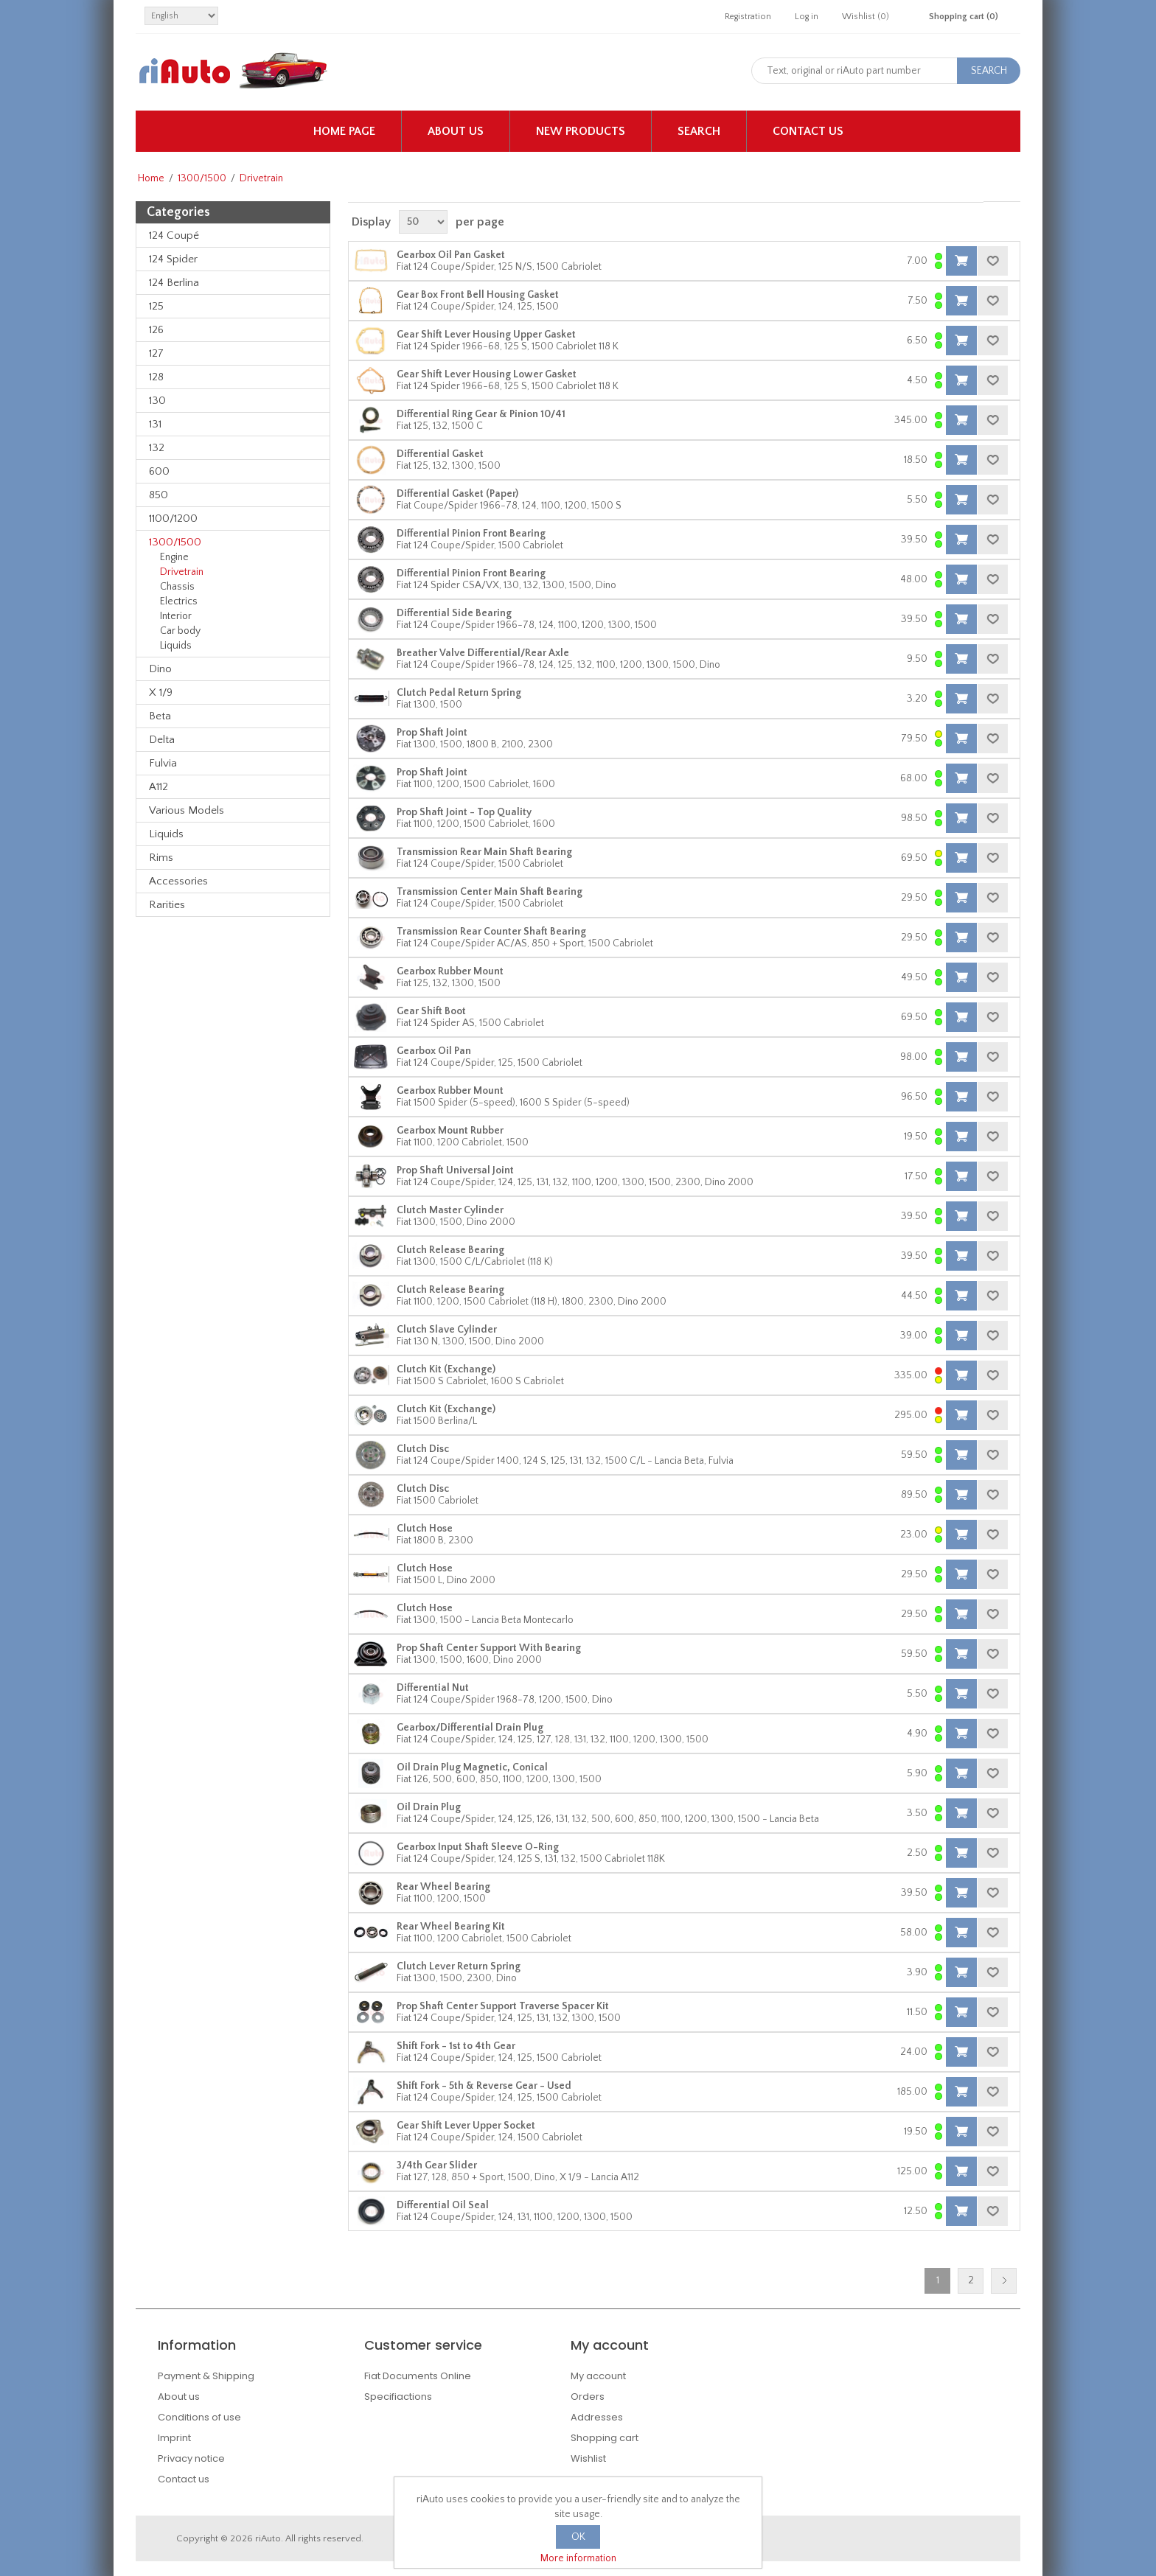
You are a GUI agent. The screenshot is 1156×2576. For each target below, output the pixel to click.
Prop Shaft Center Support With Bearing (489, 1648)
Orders (588, 2397)
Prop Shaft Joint (432, 733)
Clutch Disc (423, 1449)
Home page (344, 131)
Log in (806, 16)
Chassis (177, 587)
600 (159, 471)
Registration (748, 16)
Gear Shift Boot (431, 1011)
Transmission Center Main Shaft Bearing (489, 892)
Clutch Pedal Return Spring (459, 693)
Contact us (808, 131)
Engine (174, 557)
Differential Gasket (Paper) (457, 494)
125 (156, 306)
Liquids (176, 646)
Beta (160, 716)
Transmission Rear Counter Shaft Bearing (491, 932)
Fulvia (163, 763)
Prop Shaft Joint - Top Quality (464, 812)
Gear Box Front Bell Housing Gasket (478, 295)
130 (157, 400)
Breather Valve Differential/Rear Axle (483, 653)
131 (155, 424)
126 (156, 330)
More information (578, 2558)
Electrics (179, 601)
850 (158, 495)
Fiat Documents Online (417, 2376)
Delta (162, 739)
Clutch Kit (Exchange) (446, 1369)
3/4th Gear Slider (437, 2165)
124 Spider (173, 259)
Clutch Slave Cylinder (447, 1330)
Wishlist (588, 2458)
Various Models (186, 810)
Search (699, 131)
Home (151, 178)
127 (156, 353)
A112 (158, 787)
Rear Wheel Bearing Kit (451, 1927)
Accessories (178, 881)
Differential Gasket (440, 454)
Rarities (167, 904)
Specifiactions (398, 2397)
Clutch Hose (425, 1529)
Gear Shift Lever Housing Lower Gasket (487, 374)
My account (598, 2376)
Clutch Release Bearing (450, 1250)
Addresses (597, 2417)
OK (578, 2537)
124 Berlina (174, 282)
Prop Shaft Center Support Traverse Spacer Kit (503, 2006)
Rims (161, 857)
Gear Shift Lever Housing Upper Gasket (486, 335)
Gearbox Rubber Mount (450, 971)
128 (156, 377)
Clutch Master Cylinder (450, 1210)
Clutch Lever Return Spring (458, 1966)
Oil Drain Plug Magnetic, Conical (472, 1767)
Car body (180, 631)
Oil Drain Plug (429, 1807)
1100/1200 (173, 518)
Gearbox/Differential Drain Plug (470, 1728)
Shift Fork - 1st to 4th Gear (456, 2046)
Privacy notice (191, 2458)
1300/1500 (202, 178)
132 (156, 447)
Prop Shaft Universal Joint (455, 1170)
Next (1004, 2281)
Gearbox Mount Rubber (450, 1131)
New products (580, 131)
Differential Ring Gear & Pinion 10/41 (481, 414)
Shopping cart (604, 2438)
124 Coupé (174, 235)
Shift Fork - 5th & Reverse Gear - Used (484, 2086)
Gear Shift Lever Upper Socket (466, 2126)
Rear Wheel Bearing (443, 1887)
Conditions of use (199, 2417)
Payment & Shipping (206, 2376)
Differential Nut (433, 1688)
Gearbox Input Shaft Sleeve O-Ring (478, 1847)
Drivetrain (181, 572)
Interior (176, 616)
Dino (160, 669)
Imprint (174, 2438)
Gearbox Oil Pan (434, 1051)
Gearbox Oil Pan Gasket (451, 255)
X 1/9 (161, 692)
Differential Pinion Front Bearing (471, 534)
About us (456, 131)
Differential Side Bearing (454, 613)
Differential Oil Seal (443, 2205)
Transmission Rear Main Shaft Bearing (484, 852)
